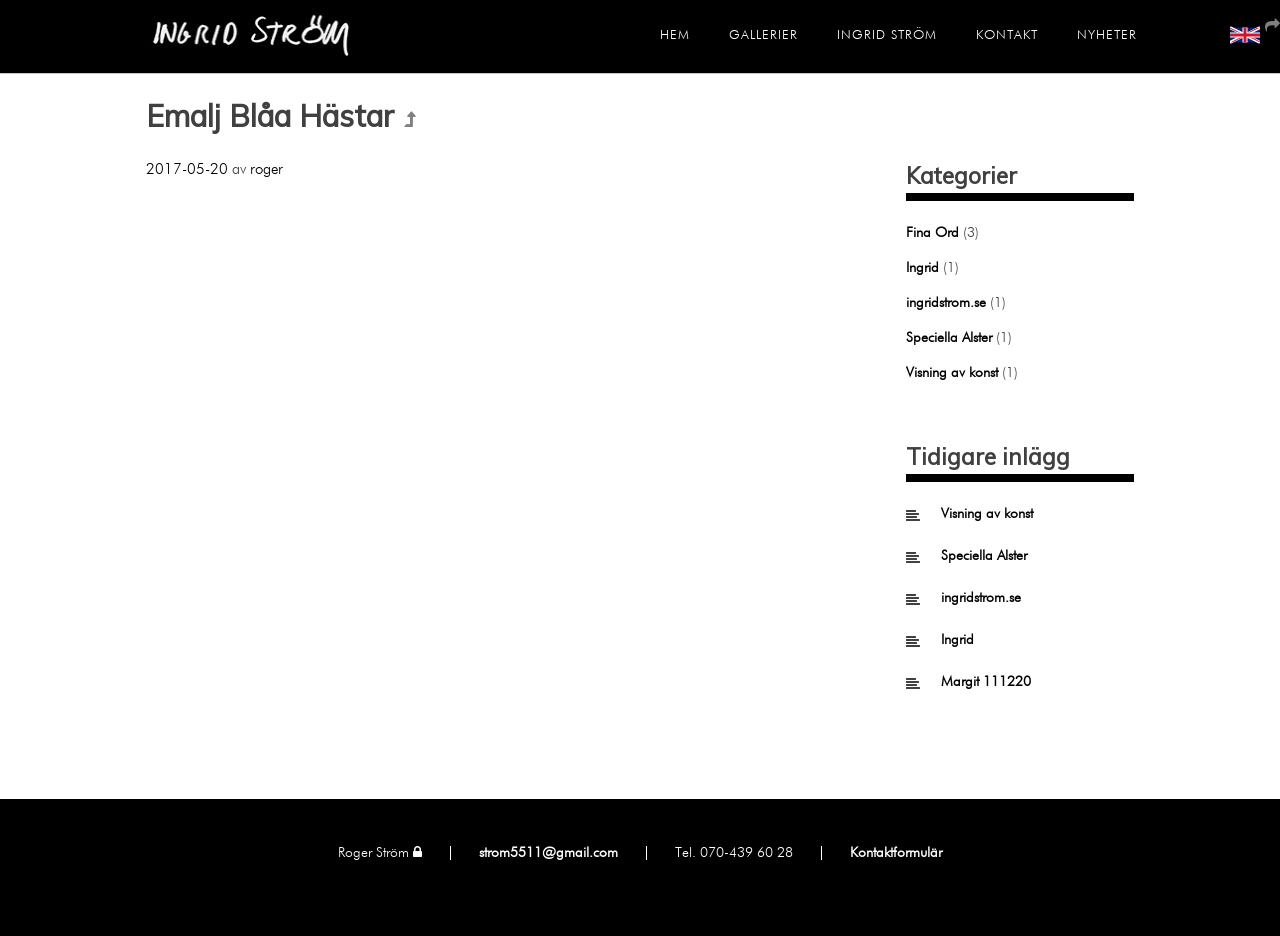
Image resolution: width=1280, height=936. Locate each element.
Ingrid (922, 268)
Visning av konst (952, 373)
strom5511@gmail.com (548, 853)
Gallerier (763, 35)
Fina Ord (932, 233)
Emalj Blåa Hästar (270, 116)
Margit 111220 (986, 682)
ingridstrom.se (946, 303)
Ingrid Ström (887, 35)
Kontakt (1007, 35)
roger (266, 169)
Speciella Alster (949, 338)
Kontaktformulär (896, 853)
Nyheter (1107, 35)
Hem (675, 35)
